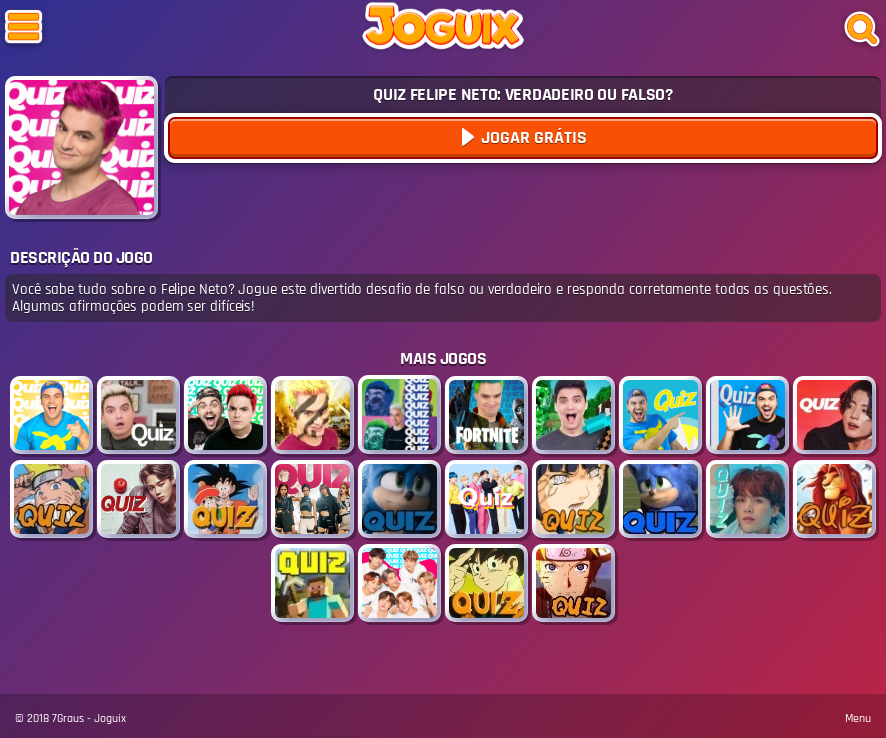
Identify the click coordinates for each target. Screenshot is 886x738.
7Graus (68, 718)
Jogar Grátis (532, 137)
